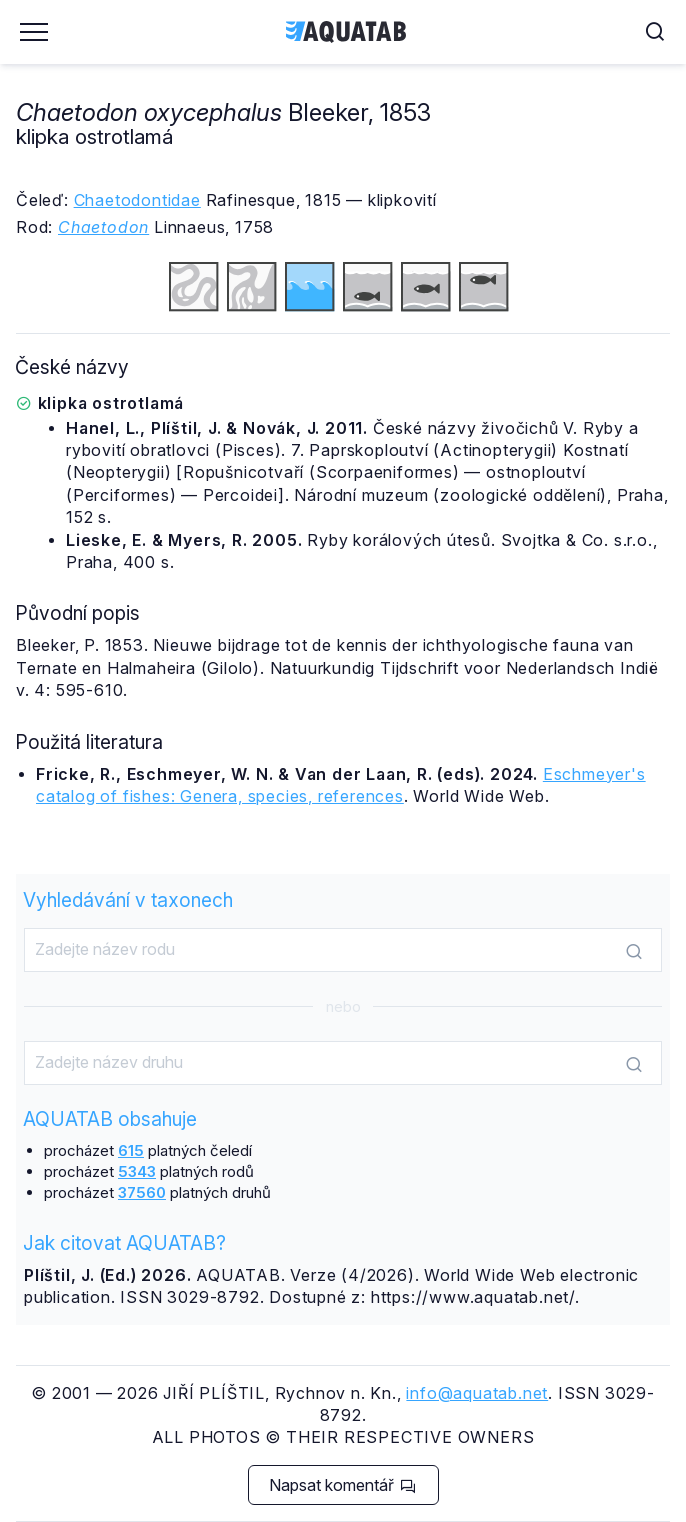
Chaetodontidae (137, 200)
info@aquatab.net (477, 1393)
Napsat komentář (342, 1485)
